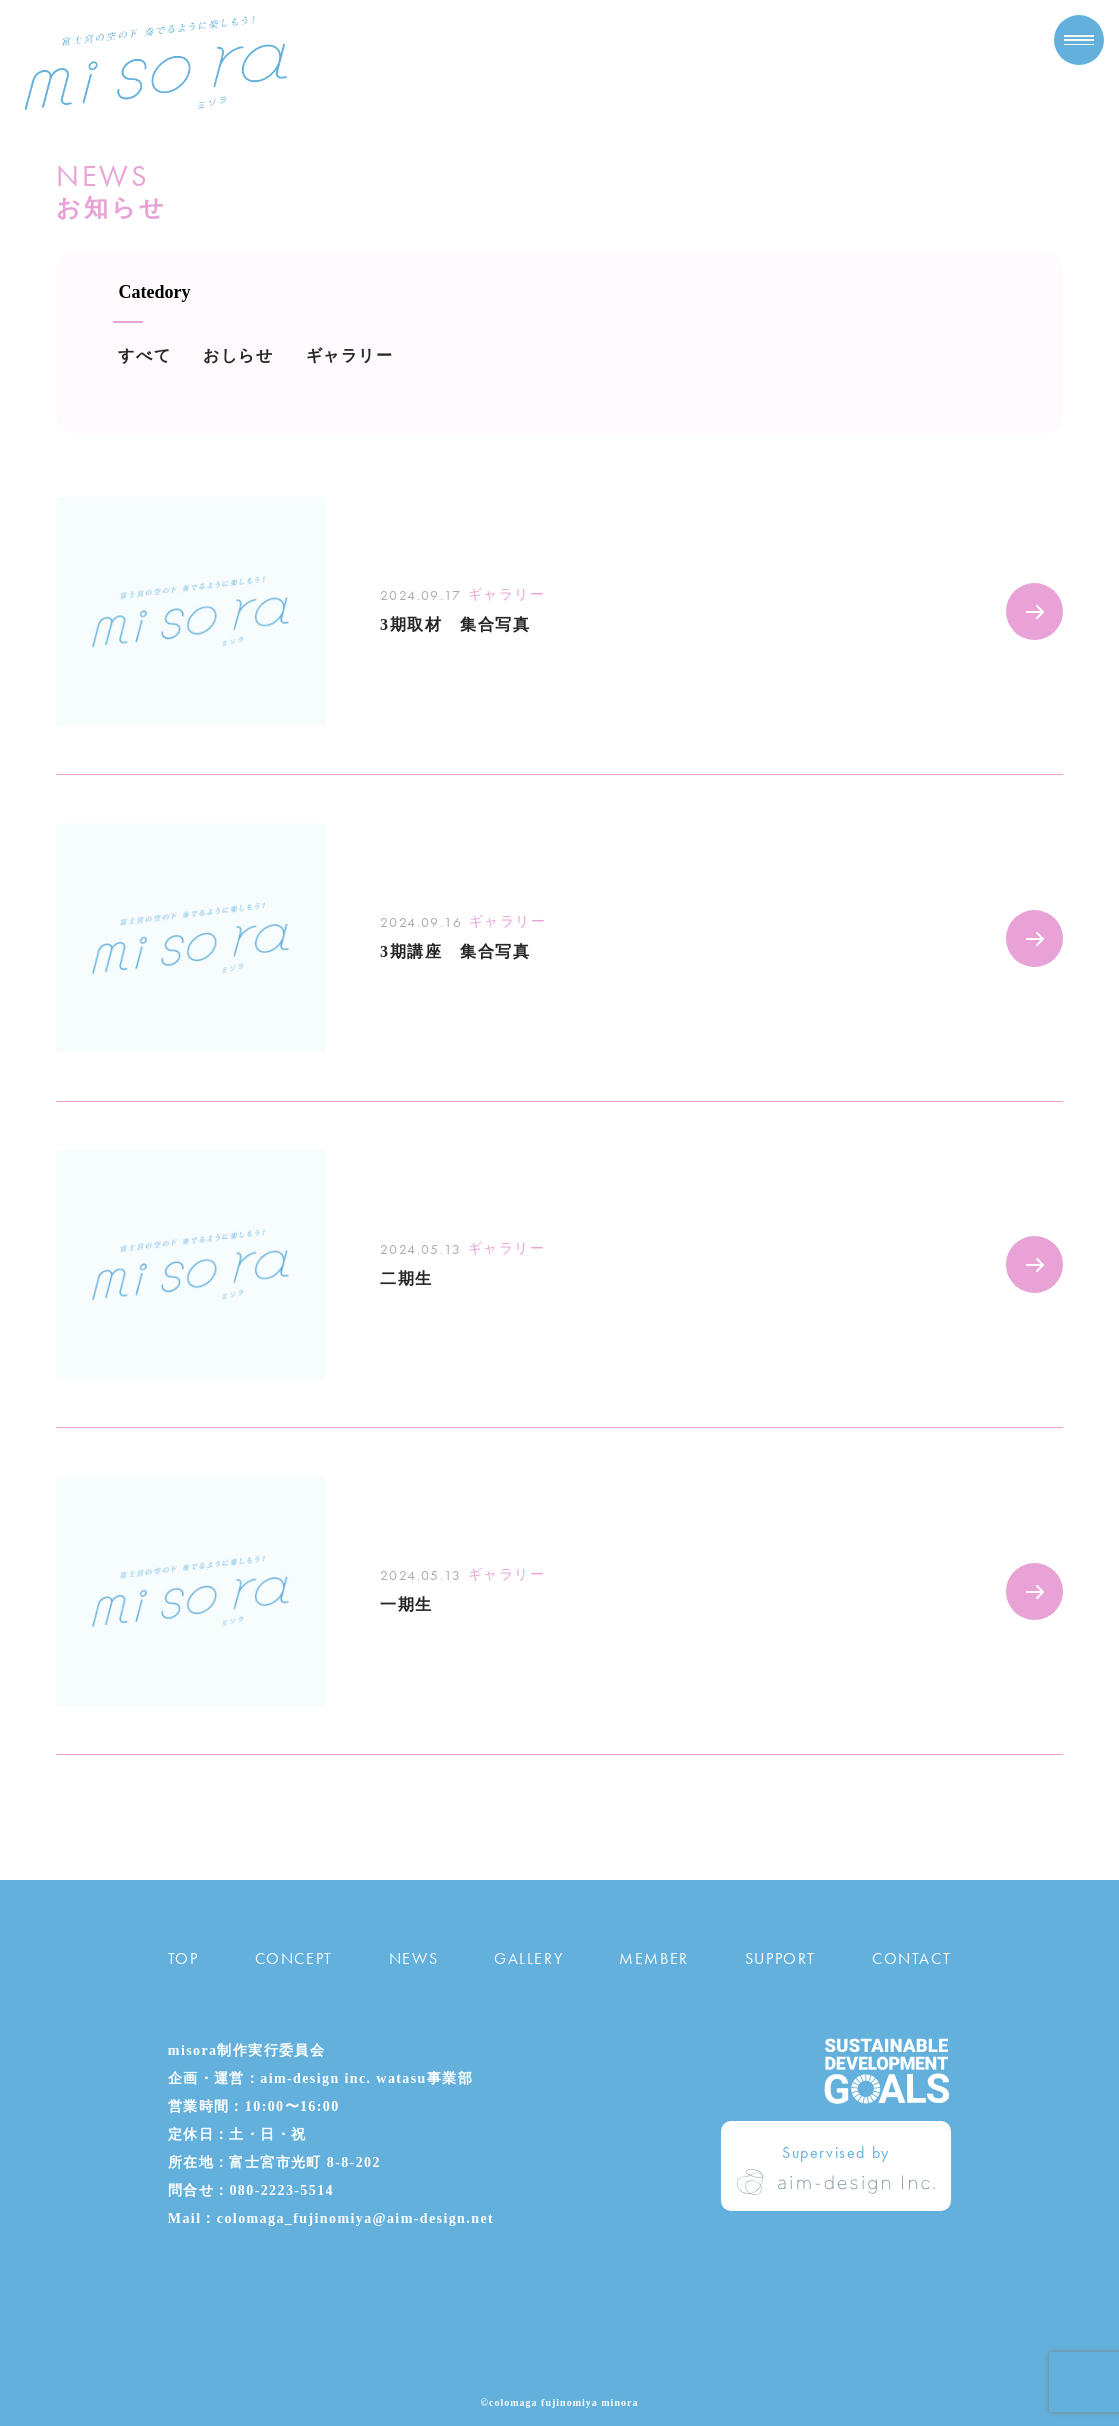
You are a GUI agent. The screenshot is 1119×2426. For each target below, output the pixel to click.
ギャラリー (350, 355)
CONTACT (911, 1958)
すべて (144, 355)
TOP (183, 1958)
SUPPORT (780, 1958)
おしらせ (238, 355)
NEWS (413, 1958)
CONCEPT (294, 1958)
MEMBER (654, 1958)
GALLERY (528, 1958)
